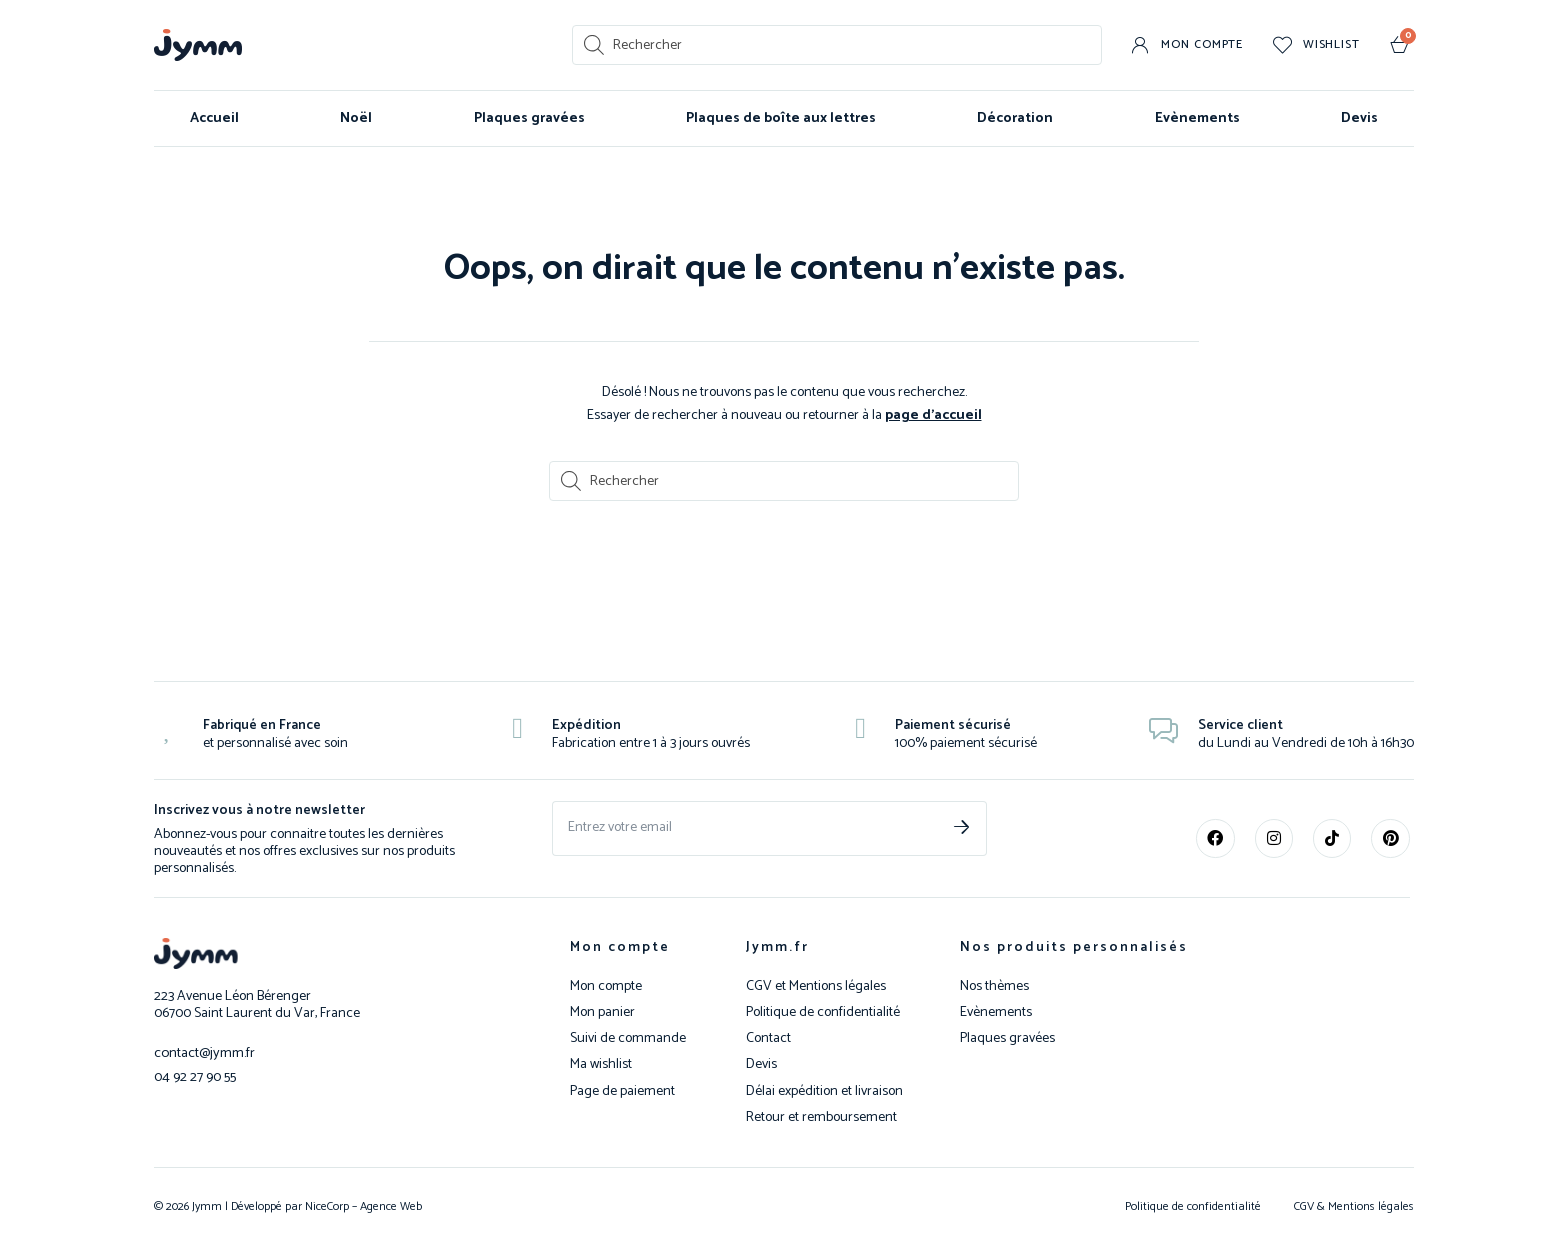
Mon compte (620, 946)
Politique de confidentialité (823, 1012)
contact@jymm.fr (203, 1051)
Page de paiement (622, 1091)
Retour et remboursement (821, 1117)
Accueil (214, 118)
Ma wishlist (601, 1064)
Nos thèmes (994, 986)
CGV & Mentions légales (1354, 1205)
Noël (356, 118)
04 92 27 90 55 (195, 1074)
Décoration (1015, 118)
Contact (768, 1038)
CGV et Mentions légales (816, 986)
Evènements (1197, 118)
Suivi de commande (628, 1038)
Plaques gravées (529, 118)
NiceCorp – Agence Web (362, 1205)
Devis (1359, 118)
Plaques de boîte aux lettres (781, 118)
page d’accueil (933, 414)
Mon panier (602, 1012)
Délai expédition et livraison (824, 1091)
